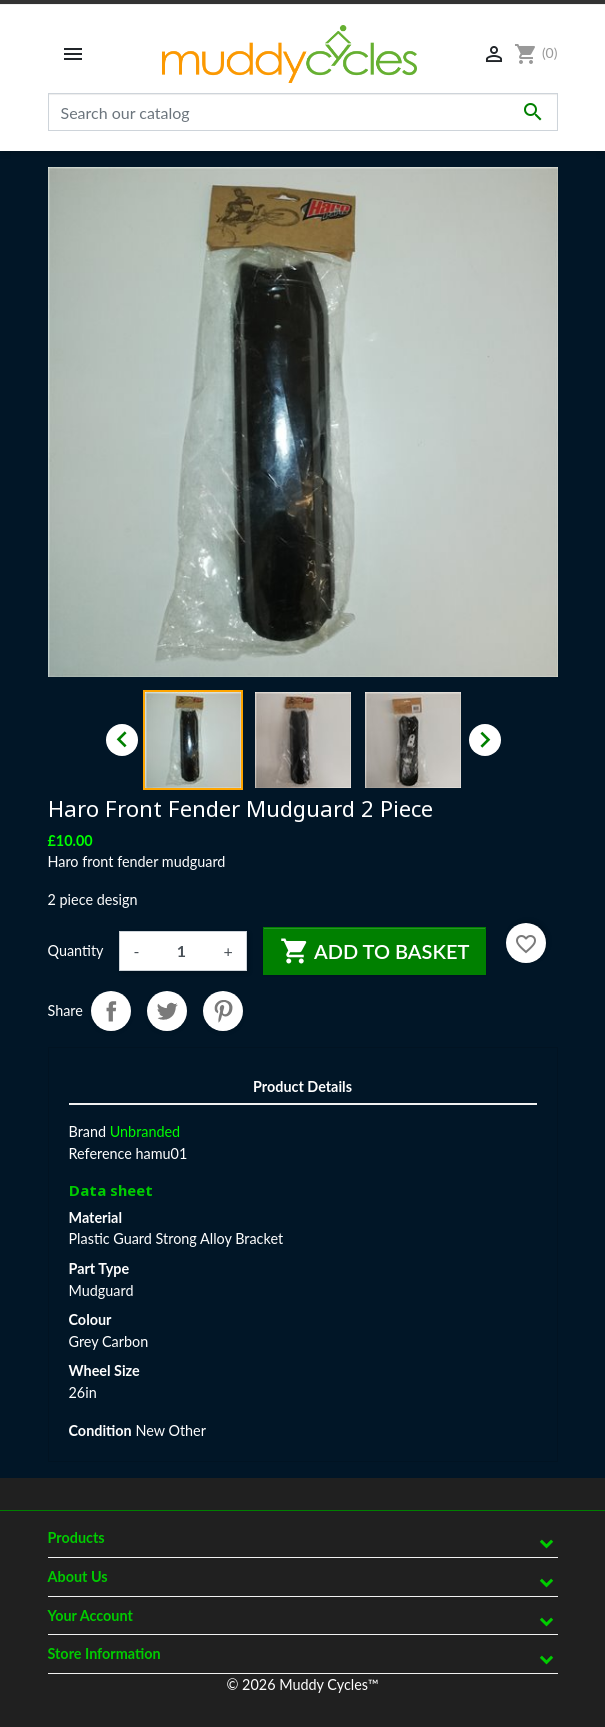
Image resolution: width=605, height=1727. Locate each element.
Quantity (76, 950)
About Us (78, 1576)
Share (111, 1011)
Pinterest (223, 1011)
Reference (100, 1153)
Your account (90, 1615)
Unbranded (145, 1131)
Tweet (167, 1011)
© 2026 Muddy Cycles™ (302, 1684)
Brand (88, 1131)
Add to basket (375, 951)
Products (76, 1537)
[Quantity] (181, 951)
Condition (100, 1430)
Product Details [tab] (302, 1086)
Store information (104, 1653)
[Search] (303, 112)
